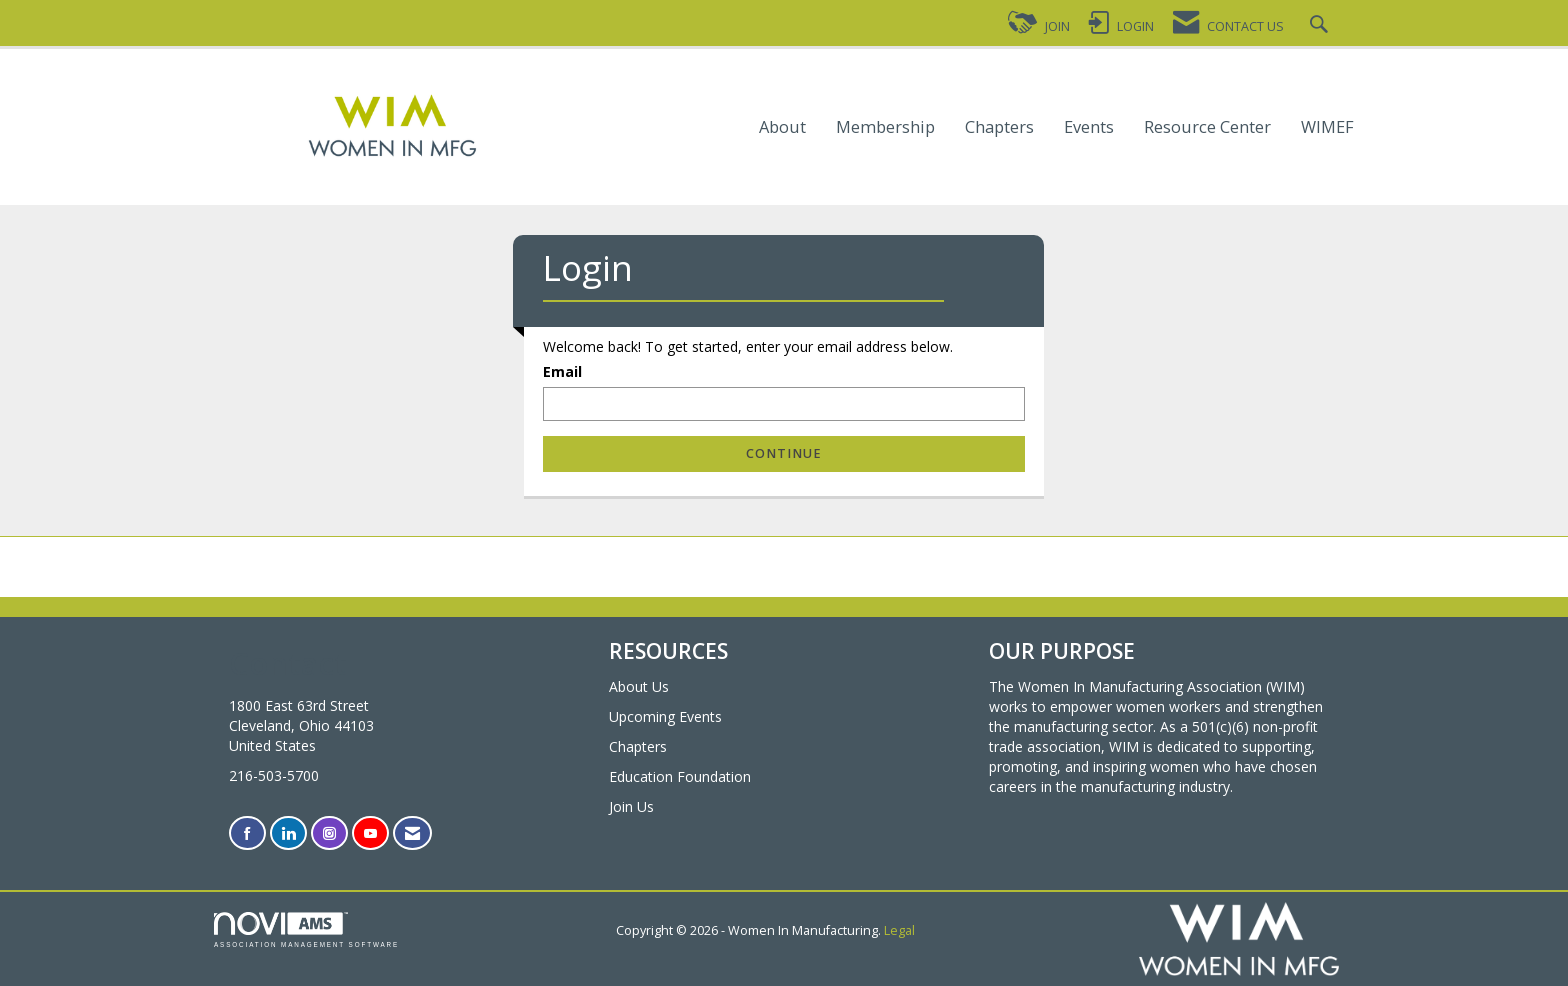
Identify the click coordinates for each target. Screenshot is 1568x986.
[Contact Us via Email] (412, 833)
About (782, 127)
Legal (899, 930)
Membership (885, 127)
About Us (639, 686)
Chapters (999, 127)
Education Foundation (680, 776)
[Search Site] (1321, 26)
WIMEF (1327, 127)
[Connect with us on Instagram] (329, 833)
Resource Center (1207, 127)
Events (1089, 127)
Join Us (631, 806)
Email (562, 371)
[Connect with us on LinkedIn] (288, 833)
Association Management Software (306, 929)
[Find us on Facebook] (247, 833)
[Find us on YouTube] (370, 833)
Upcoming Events (665, 716)
